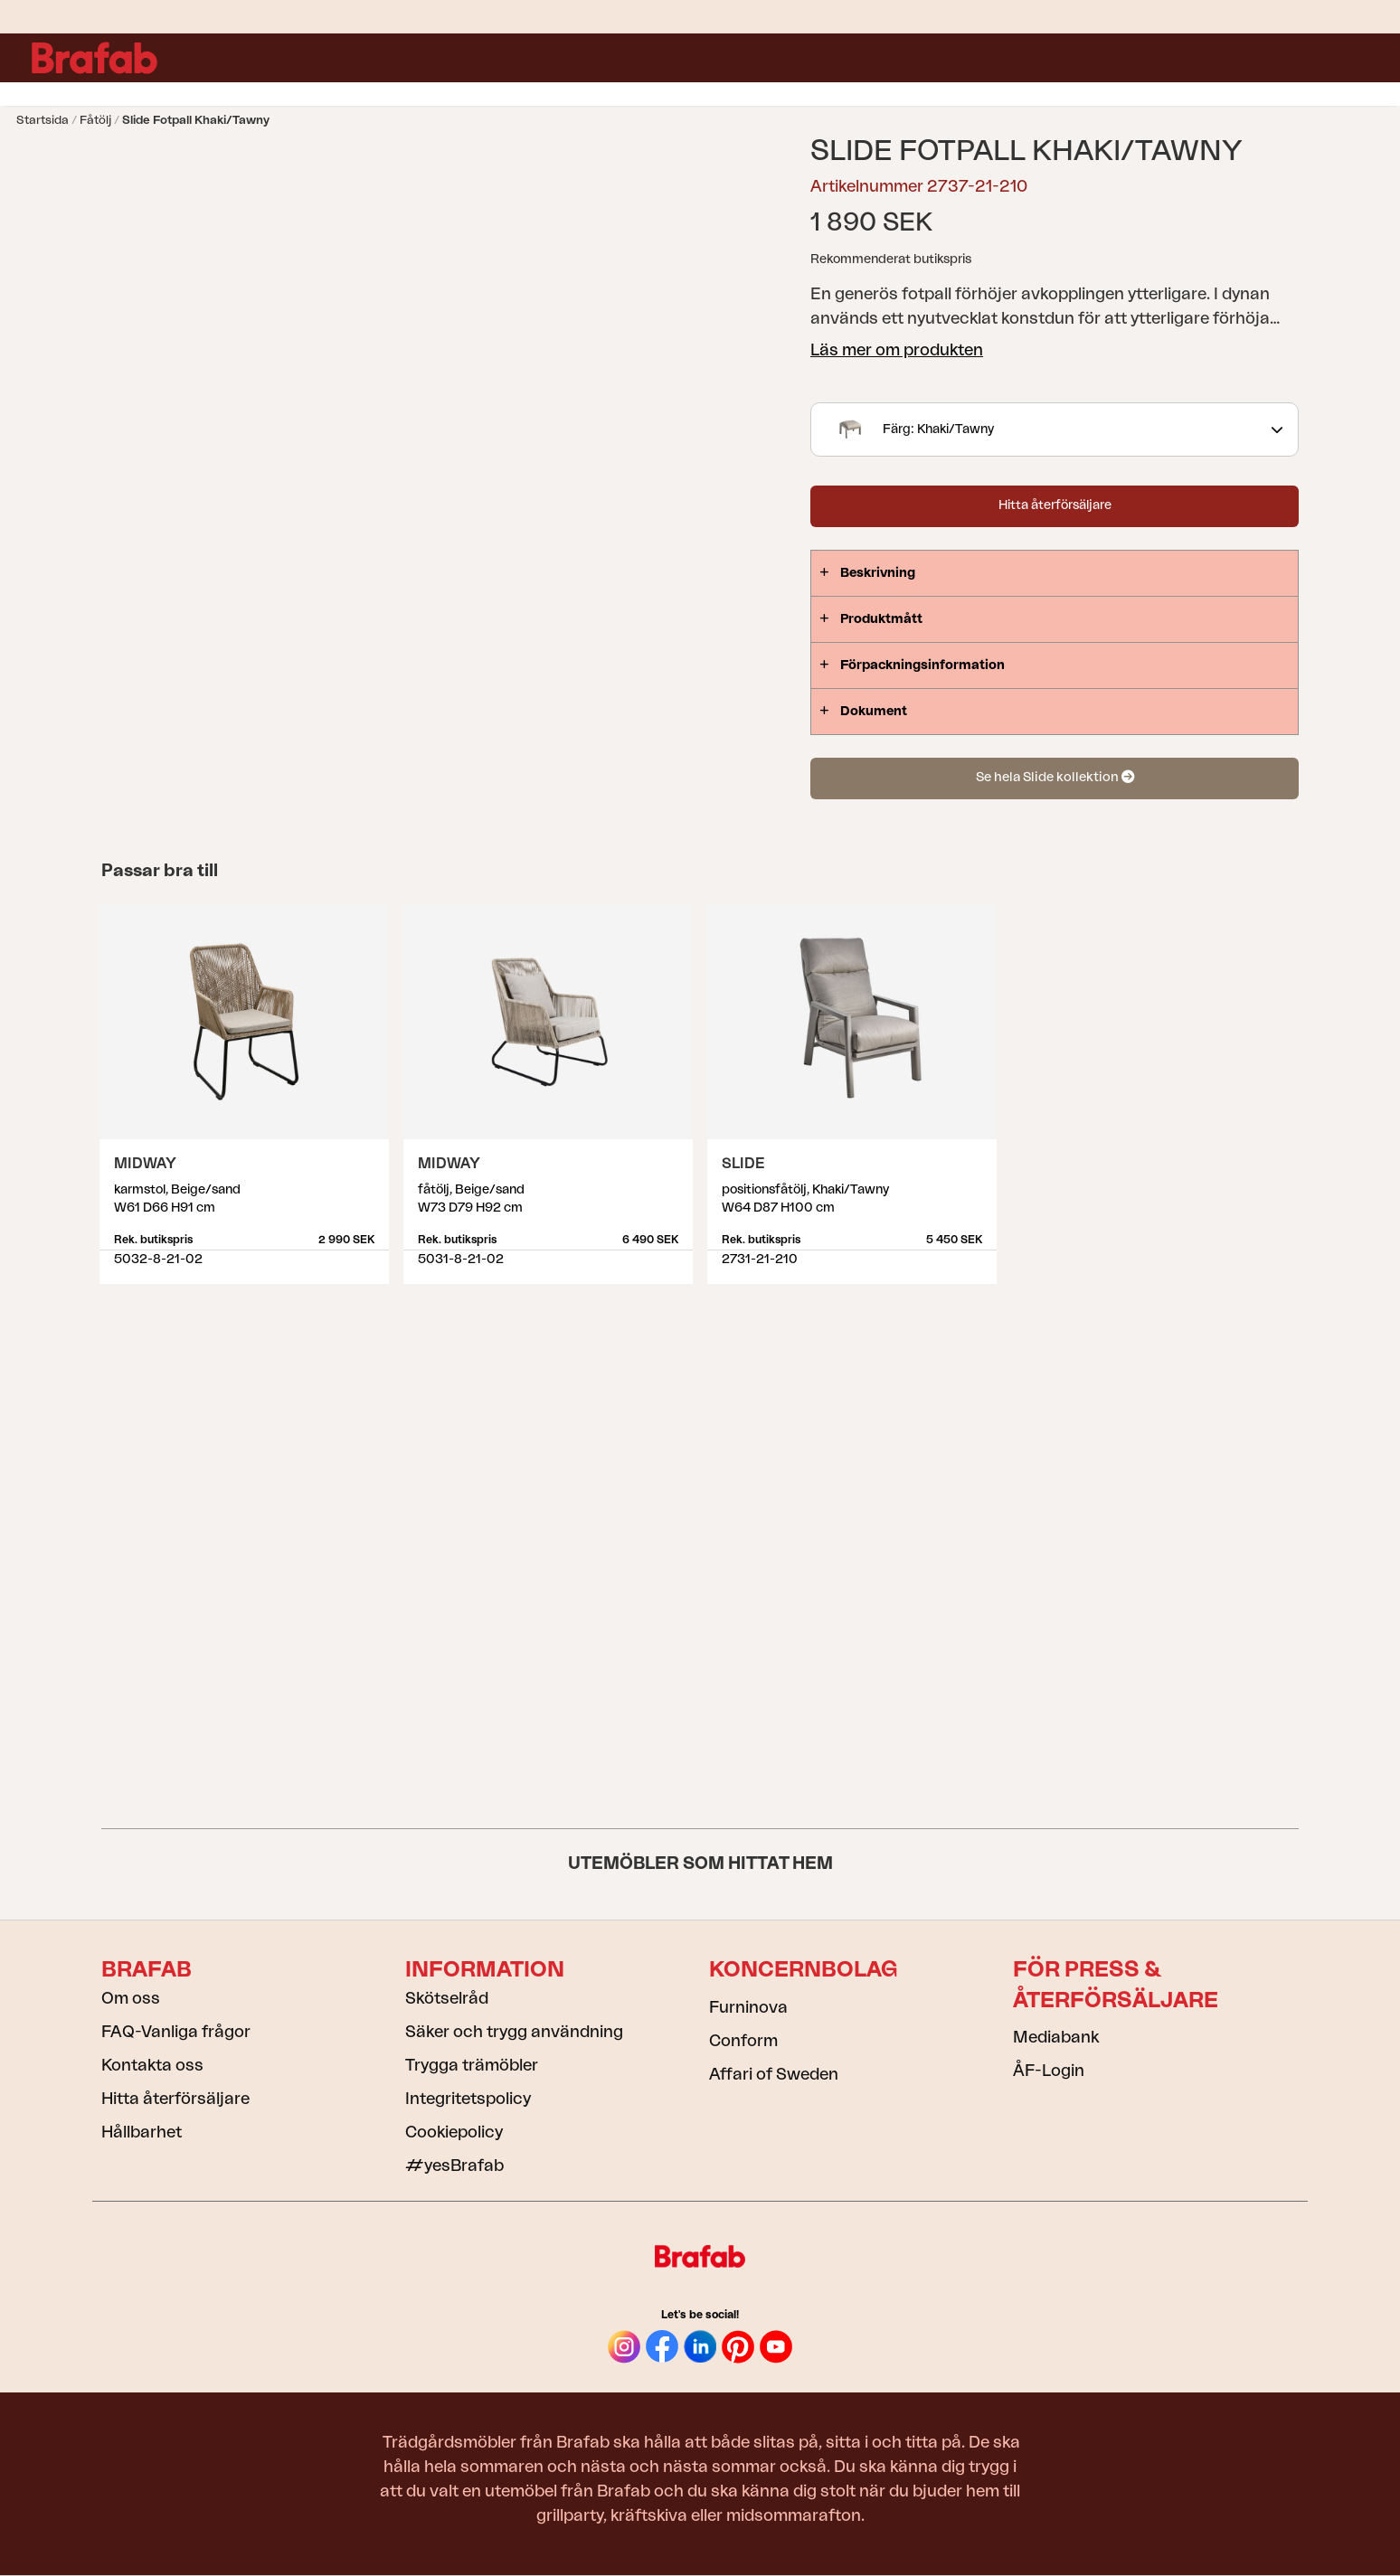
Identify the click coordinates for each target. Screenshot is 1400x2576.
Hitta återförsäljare (1054, 505)
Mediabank (1056, 2037)
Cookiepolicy (454, 2132)
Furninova (748, 2007)
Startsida (42, 120)
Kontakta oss (152, 2065)
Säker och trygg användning (514, 2032)
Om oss (130, 1998)
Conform (743, 2041)
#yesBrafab (454, 2165)
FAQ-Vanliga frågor (176, 2032)
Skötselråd (446, 1998)
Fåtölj (95, 120)
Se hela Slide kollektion (1055, 777)
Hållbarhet (141, 2132)
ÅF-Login (1048, 2070)
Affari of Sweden (773, 2074)
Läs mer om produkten (896, 350)
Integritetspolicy (468, 2098)
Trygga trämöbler (471, 2065)
